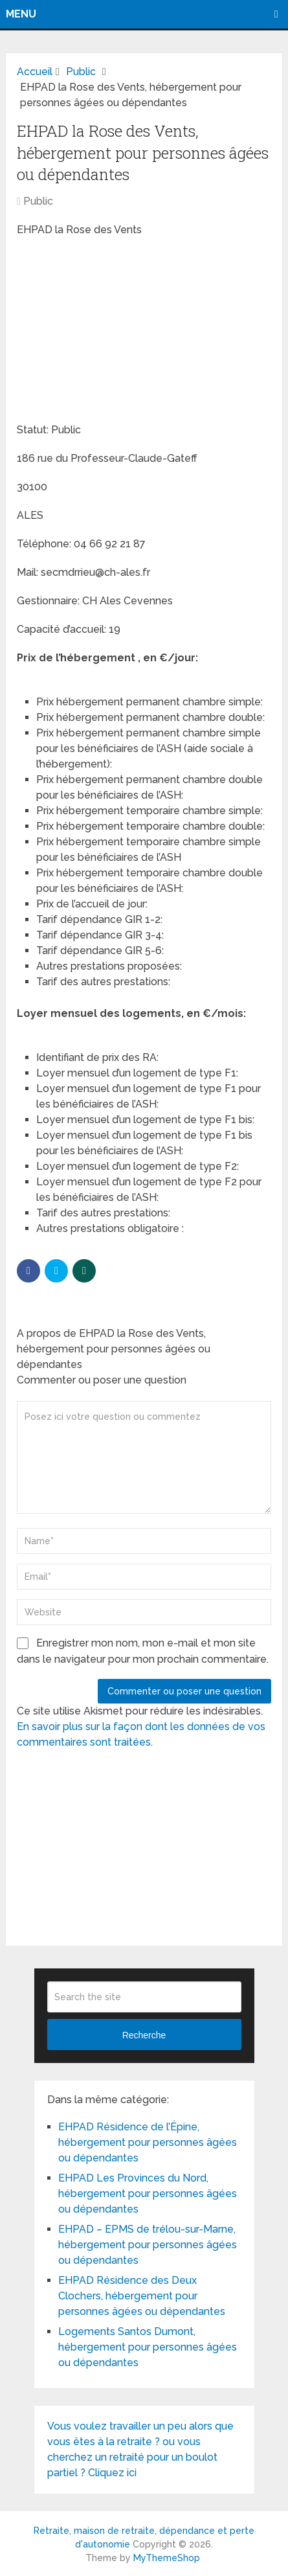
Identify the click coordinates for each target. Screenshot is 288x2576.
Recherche (144, 2035)
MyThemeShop (166, 2558)
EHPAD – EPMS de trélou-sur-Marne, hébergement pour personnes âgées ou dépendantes (147, 2244)
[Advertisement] (114, 332)
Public (38, 201)
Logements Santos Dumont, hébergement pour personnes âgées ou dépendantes (147, 2347)
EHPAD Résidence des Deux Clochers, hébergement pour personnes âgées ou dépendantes (141, 2296)
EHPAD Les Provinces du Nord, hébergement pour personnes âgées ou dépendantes (147, 2193)
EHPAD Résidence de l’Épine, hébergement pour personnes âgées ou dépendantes (147, 2142)
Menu (21, 14)
